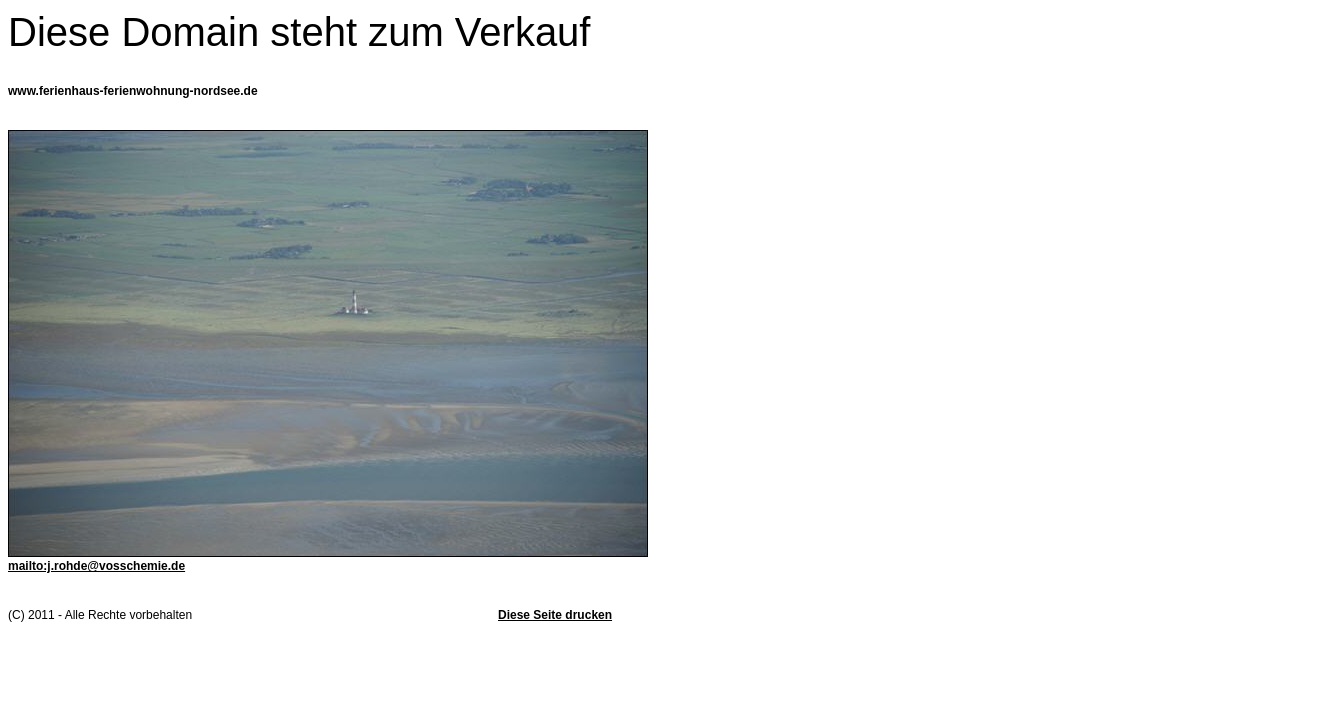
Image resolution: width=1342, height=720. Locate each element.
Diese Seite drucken (555, 615)
